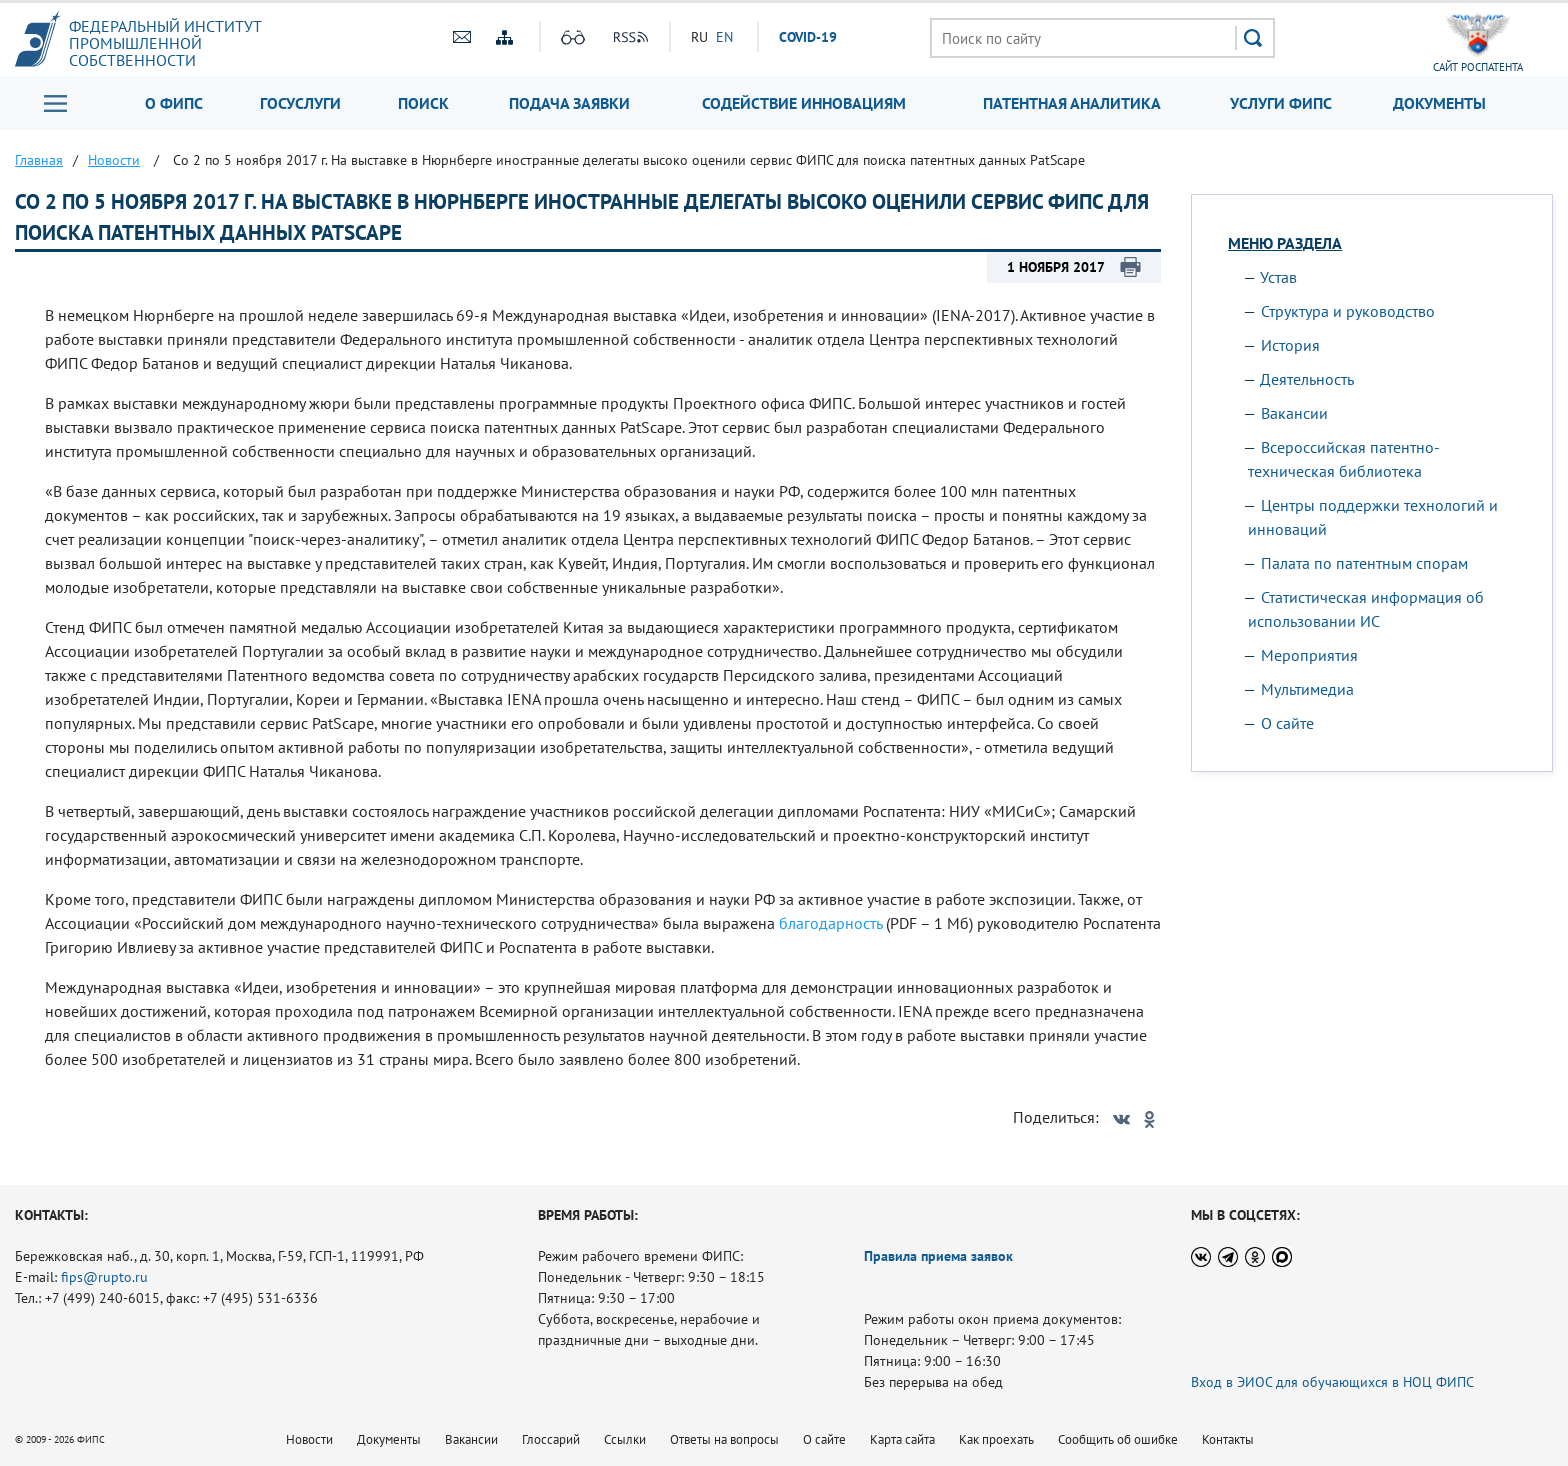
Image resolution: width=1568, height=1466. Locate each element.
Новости (309, 1439)
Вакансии (1294, 413)
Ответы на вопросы (724, 1439)
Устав (1278, 277)
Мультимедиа (1307, 689)
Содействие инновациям (804, 103)
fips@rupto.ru (104, 1277)
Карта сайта (902, 1439)
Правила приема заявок (938, 1256)
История (1290, 345)
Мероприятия (1309, 655)
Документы (1439, 103)
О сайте (1287, 723)
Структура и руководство (1348, 311)
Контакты (1228, 1439)
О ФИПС (174, 103)
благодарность (830, 923)
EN (724, 37)
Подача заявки (569, 103)
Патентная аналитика (1072, 103)
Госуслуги (300, 103)
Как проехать (996, 1439)
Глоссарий (551, 1439)
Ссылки (625, 1439)
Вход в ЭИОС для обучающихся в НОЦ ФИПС (1332, 1382)
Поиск (423, 103)
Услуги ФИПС (1281, 103)
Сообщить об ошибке (1118, 1439)
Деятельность (1307, 379)
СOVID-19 (808, 37)
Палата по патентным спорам (1364, 563)
